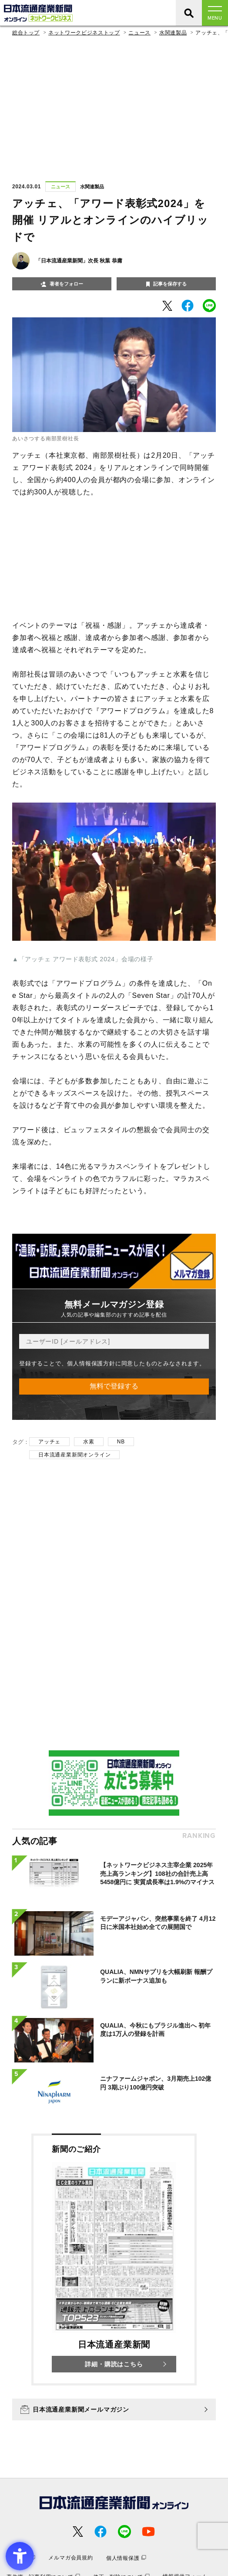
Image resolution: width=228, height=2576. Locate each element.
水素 (88, 1442)
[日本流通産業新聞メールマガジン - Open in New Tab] (114, 2409)
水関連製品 (173, 32)
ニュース (139, 32)
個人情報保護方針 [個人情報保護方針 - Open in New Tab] (91, 1363)
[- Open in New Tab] (167, 306)
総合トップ (26, 32)
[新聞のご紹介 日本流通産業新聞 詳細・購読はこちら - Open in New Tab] (114, 2259)
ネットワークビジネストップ (84, 32)
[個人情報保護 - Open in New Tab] (126, 2558)
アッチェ (49, 1442)
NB (121, 1442)
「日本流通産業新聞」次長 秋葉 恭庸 (79, 261)
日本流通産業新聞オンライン (74, 1455)
